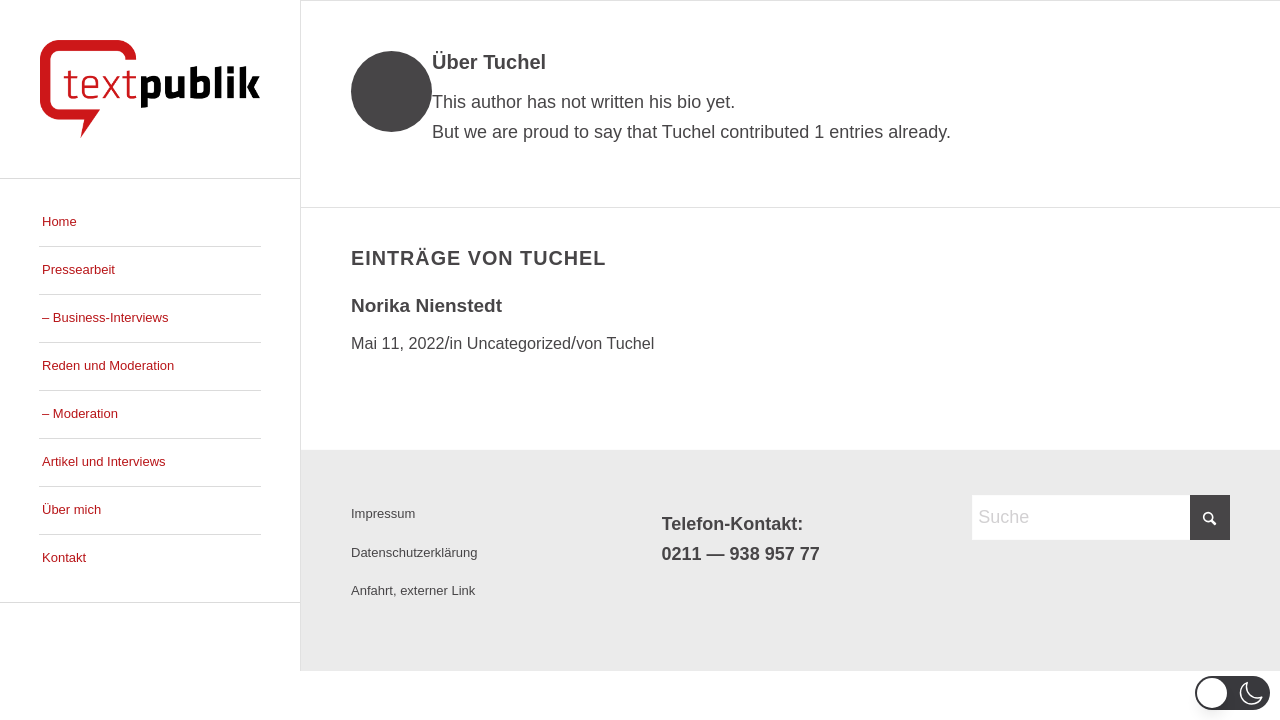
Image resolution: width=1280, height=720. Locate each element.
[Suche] (1101, 517)
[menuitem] (150, 223)
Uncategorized (519, 343)
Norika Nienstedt (426, 305)
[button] (1232, 693)
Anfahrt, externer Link (413, 590)
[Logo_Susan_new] (150, 89)
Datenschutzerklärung (414, 552)
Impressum (383, 513)
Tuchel (630, 343)
